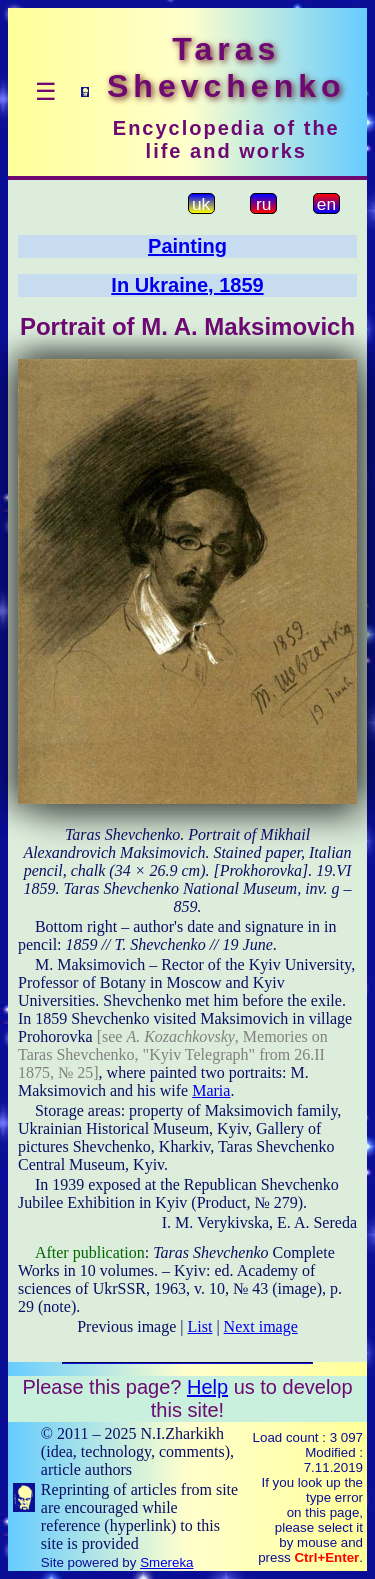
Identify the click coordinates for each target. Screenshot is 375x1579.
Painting (187, 246)
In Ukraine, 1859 (187, 285)
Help (207, 1387)
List (200, 1326)
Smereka (166, 1562)
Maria (211, 1090)
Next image (261, 1326)
